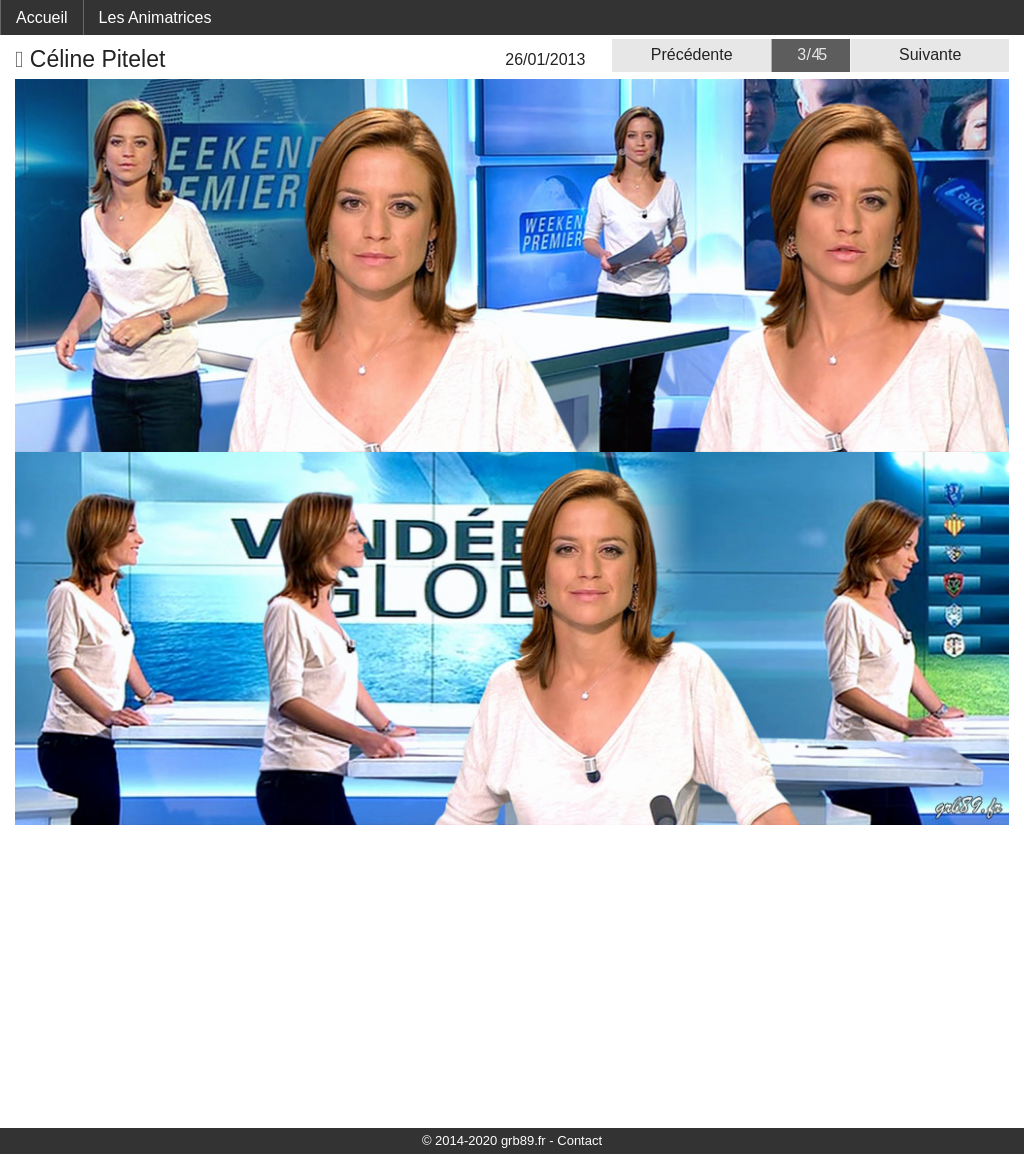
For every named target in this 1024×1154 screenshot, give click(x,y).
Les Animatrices (155, 17)
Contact (579, 1140)
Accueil (42, 17)
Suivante (930, 54)
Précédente (692, 54)
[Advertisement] (512, 975)
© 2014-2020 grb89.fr (484, 1140)
